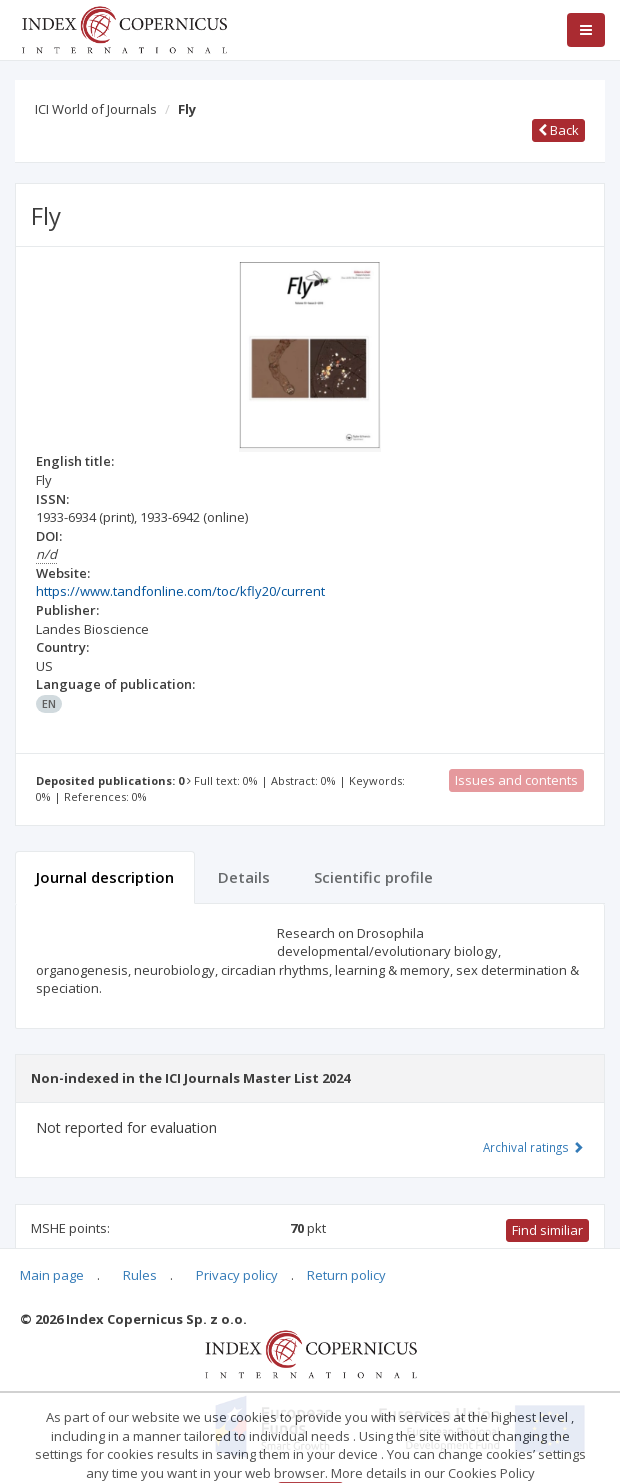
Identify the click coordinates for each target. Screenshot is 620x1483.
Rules (140, 1275)
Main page (52, 1275)
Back (558, 130)
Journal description (105, 877)
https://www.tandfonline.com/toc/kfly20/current (180, 591)
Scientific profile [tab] (373, 877)
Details (244, 877)
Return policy (346, 1275)
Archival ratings (533, 1147)
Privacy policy (237, 1275)
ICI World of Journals (96, 109)
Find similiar (547, 1230)
